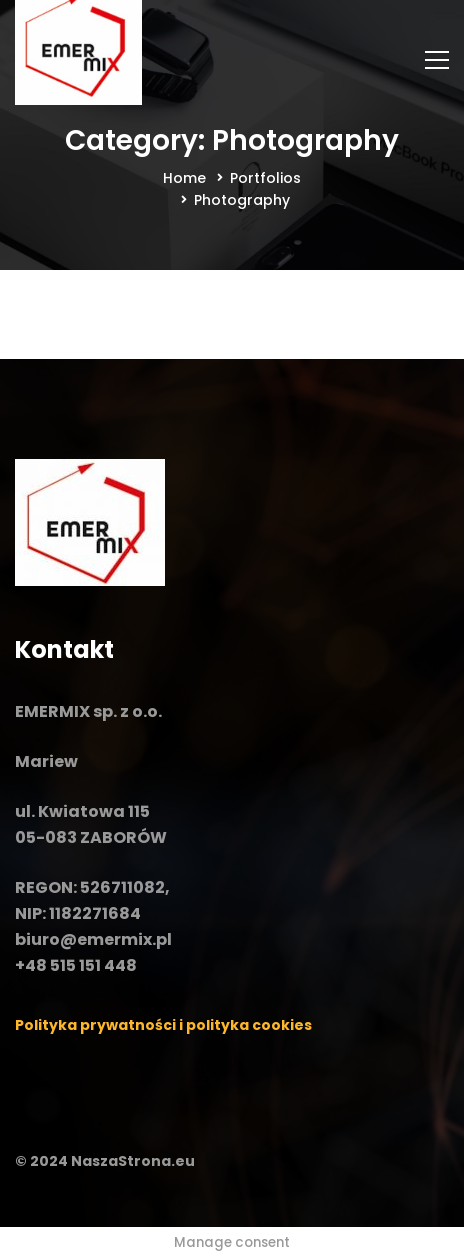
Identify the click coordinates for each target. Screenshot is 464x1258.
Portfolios (265, 178)
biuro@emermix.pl (93, 939)
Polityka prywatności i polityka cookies (163, 1025)
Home (184, 178)
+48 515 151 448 (76, 965)
